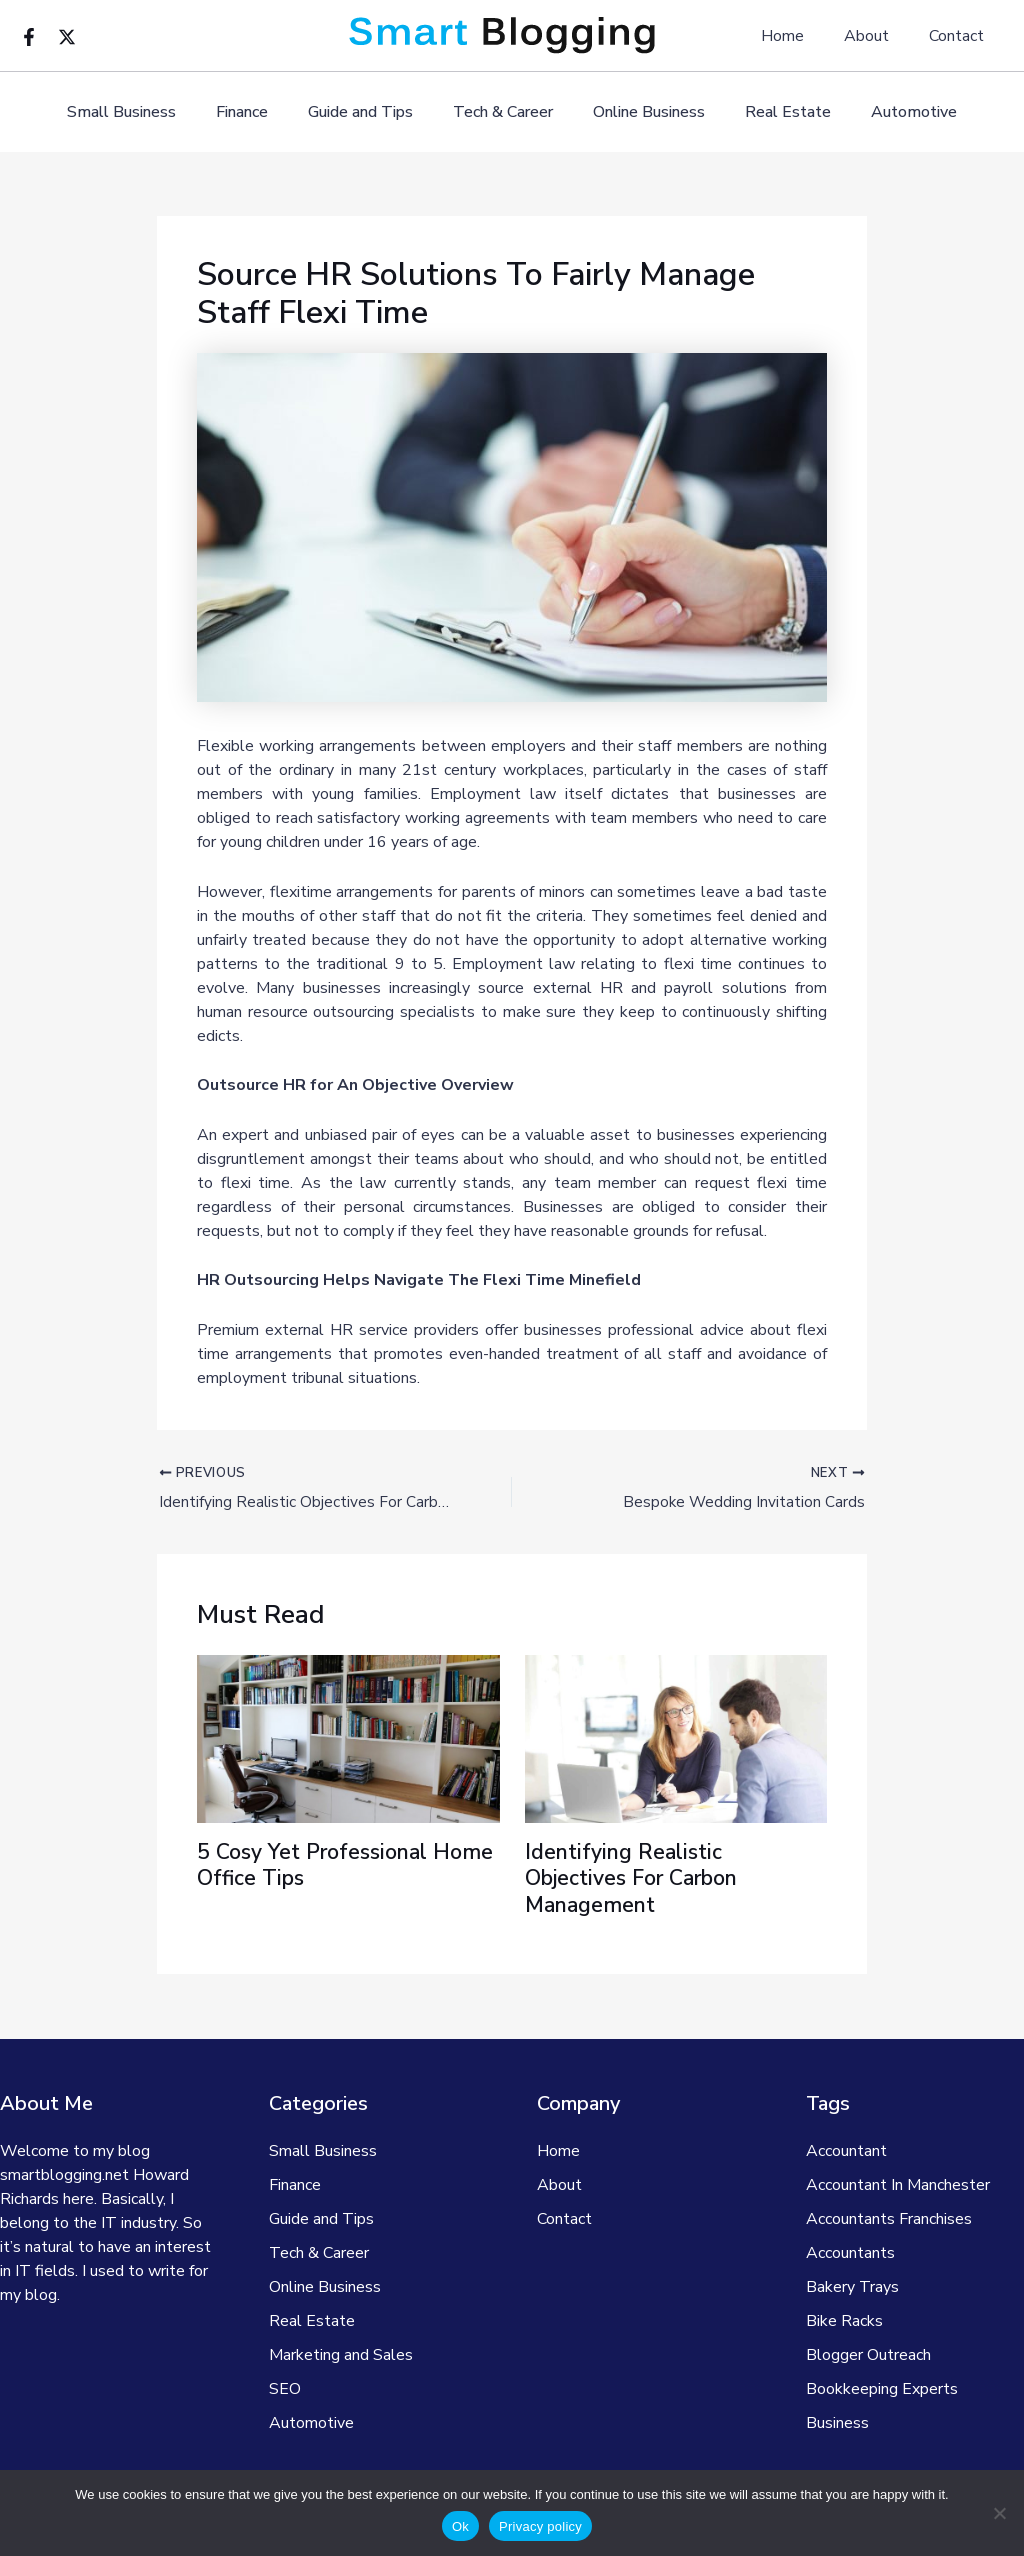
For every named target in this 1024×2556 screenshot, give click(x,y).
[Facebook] (29, 37)
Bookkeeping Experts (882, 2389)
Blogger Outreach (868, 2355)
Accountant (846, 2151)
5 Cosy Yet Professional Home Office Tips (316, 1866)
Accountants (850, 2253)
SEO (285, 2389)
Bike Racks (844, 2321)
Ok (460, 2526)
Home (802, 36)
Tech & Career (503, 112)
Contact (960, 36)
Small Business (145, 112)
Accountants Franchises (889, 2219)
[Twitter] (67, 37)
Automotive (890, 112)
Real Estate (772, 112)
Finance (258, 112)
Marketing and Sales (341, 2355)
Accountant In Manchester (898, 2185)
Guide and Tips (368, 112)
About (878, 36)
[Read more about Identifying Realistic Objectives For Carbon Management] (676, 1739)
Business (837, 2423)
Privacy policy (540, 2526)
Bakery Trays (852, 2287)
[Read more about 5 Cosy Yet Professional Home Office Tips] (348, 1739)
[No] (999, 2513)
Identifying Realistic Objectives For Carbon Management (637, 1879)
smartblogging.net (64, 2175)
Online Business (641, 112)
